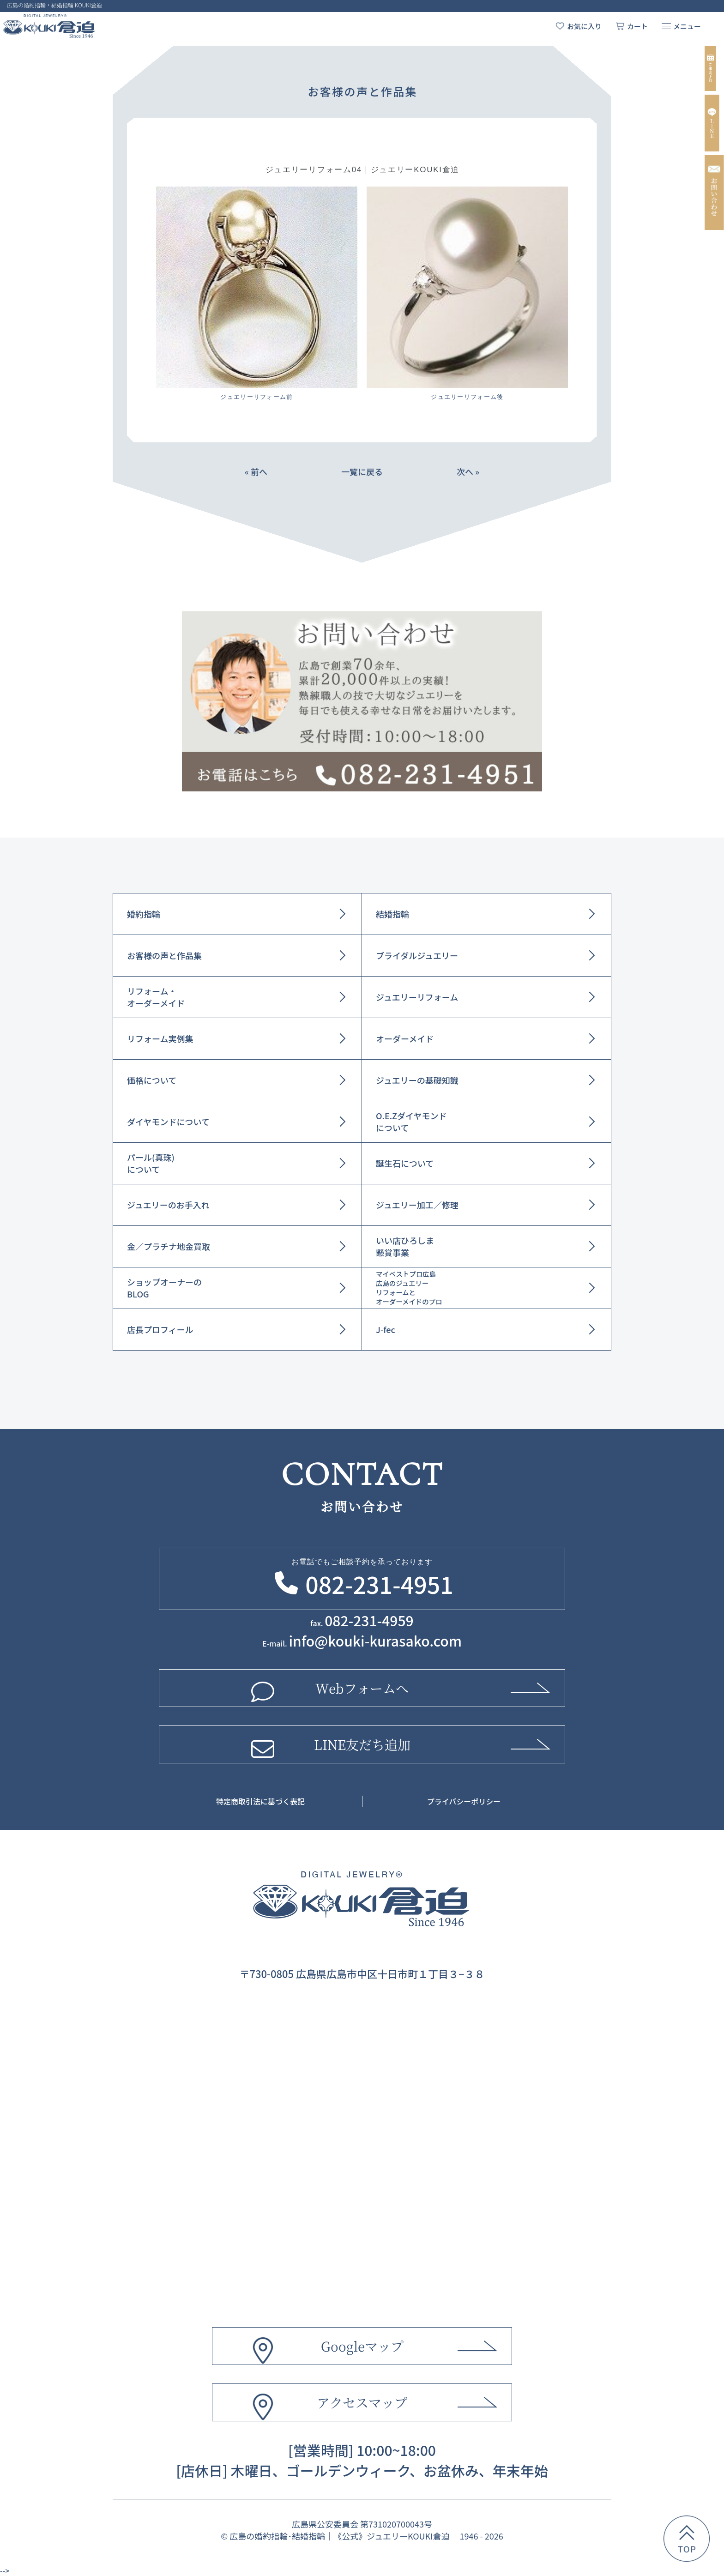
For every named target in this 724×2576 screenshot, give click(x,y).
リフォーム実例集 (160, 1038)
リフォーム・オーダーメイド (156, 997)
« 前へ (256, 471)
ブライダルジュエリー (417, 955)
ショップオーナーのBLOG (164, 1288)
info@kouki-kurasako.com (375, 1640)
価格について (151, 1080)
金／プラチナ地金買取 (168, 1246)
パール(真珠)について (151, 1163)
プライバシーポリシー (464, 1801)
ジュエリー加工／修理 (417, 1205)
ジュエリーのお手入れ (168, 1205)
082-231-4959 (369, 1620)
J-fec (385, 1329)
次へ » (468, 471)
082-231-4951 (379, 1583)
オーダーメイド (405, 1038)
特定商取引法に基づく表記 (260, 1801)
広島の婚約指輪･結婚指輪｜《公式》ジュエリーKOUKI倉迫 (339, 2536)
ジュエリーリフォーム (417, 997)
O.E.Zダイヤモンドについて (411, 1122)
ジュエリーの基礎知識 (417, 1080)
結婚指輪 (392, 914)
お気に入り (584, 26)
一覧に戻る (362, 471)
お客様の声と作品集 (164, 955)
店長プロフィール (160, 1329)
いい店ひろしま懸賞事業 (405, 1246)
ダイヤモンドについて (168, 1122)
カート (637, 26)
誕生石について (405, 1163)
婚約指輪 (143, 914)
